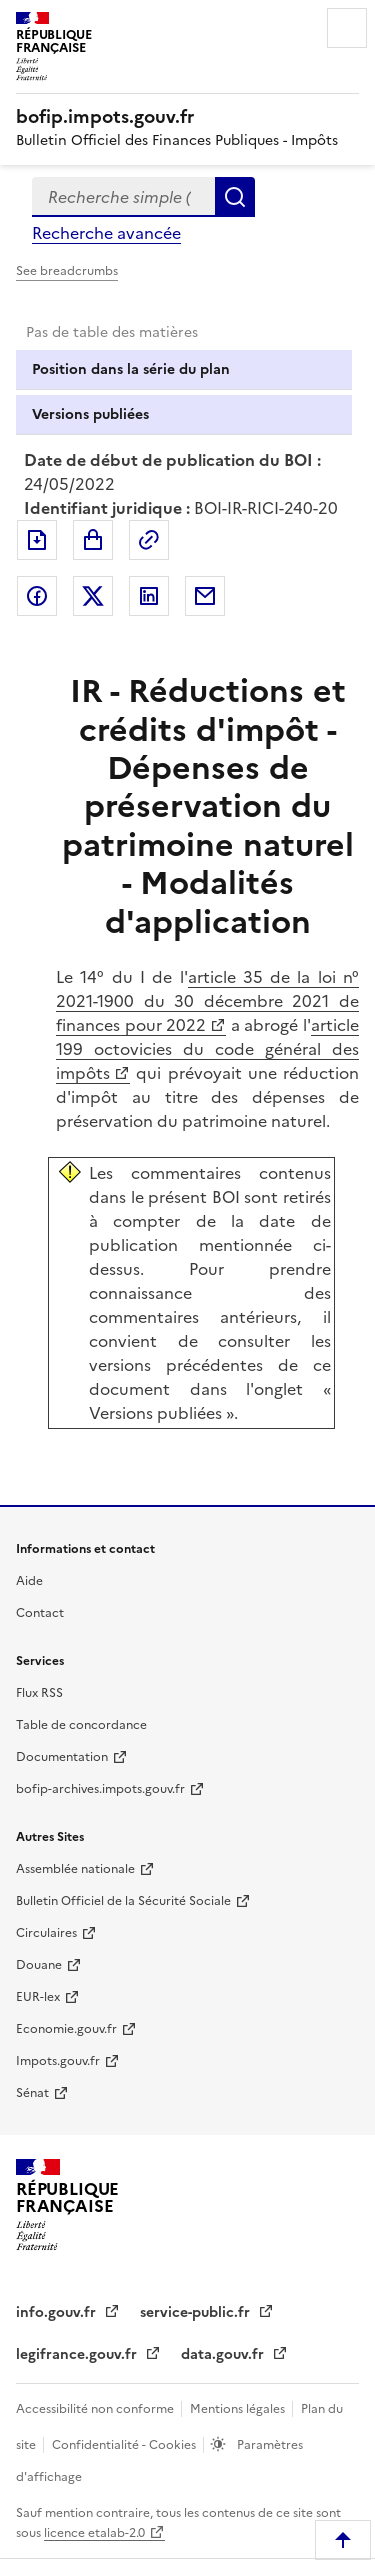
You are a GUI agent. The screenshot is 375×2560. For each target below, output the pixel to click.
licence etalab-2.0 (94, 2533)
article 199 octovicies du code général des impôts (207, 1049)
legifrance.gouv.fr (78, 2354)
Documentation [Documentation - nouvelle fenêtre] (62, 1757)
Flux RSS (39, 1693)
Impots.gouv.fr (58, 2061)
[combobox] (123, 197)
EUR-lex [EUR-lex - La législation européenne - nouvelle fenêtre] (38, 1997)
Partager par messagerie (205, 596)
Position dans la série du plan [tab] (131, 369)
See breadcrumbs (67, 271)
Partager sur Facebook (37, 596)
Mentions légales (239, 2409)
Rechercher (235, 197)
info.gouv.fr (58, 2312)
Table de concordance (81, 1725)
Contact (40, 1613)
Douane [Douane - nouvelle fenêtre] (39, 1965)
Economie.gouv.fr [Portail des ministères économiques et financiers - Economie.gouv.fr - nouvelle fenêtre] (66, 2029)
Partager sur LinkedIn (149, 596)
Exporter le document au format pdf (37, 540)
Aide (29, 1581)
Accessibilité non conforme (96, 2409)
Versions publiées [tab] (90, 414)
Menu (347, 28)
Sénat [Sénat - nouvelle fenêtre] (32, 2093)
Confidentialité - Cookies (125, 2445)
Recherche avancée (106, 233)
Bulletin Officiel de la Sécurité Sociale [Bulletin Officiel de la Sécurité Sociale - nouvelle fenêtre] (123, 1901)
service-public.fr (197, 2312)
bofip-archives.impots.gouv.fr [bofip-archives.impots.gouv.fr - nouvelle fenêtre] (100, 1789)
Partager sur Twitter (93, 596)
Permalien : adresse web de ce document (149, 540)
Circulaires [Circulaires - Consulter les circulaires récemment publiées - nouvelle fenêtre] (46, 1933)
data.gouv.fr (224, 2354)
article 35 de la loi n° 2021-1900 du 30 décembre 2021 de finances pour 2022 (207, 1001)
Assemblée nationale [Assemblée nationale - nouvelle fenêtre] (75, 1869)
